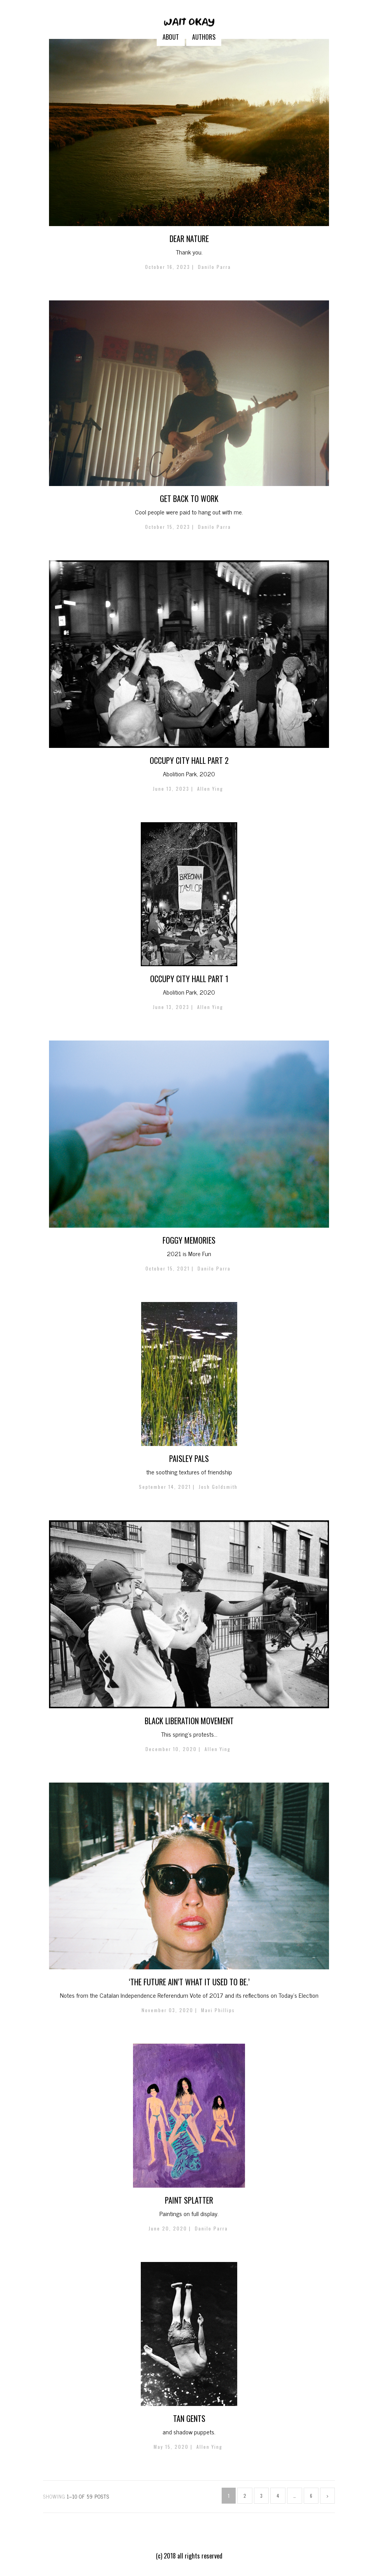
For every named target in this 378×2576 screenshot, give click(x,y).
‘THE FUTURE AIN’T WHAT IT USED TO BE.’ (189, 1982)
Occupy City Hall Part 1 (189, 978)
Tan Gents (189, 2418)
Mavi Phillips (218, 2010)
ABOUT (171, 37)
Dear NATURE (189, 238)
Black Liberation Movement (189, 1721)
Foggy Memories (189, 1240)
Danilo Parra (214, 266)
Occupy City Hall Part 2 (189, 760)
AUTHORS (203, 37)
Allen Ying (210, 788)
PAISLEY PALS (189, 1458)
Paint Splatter (189, 2200)
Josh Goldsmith (218, 1486)
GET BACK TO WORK (189, 498)
